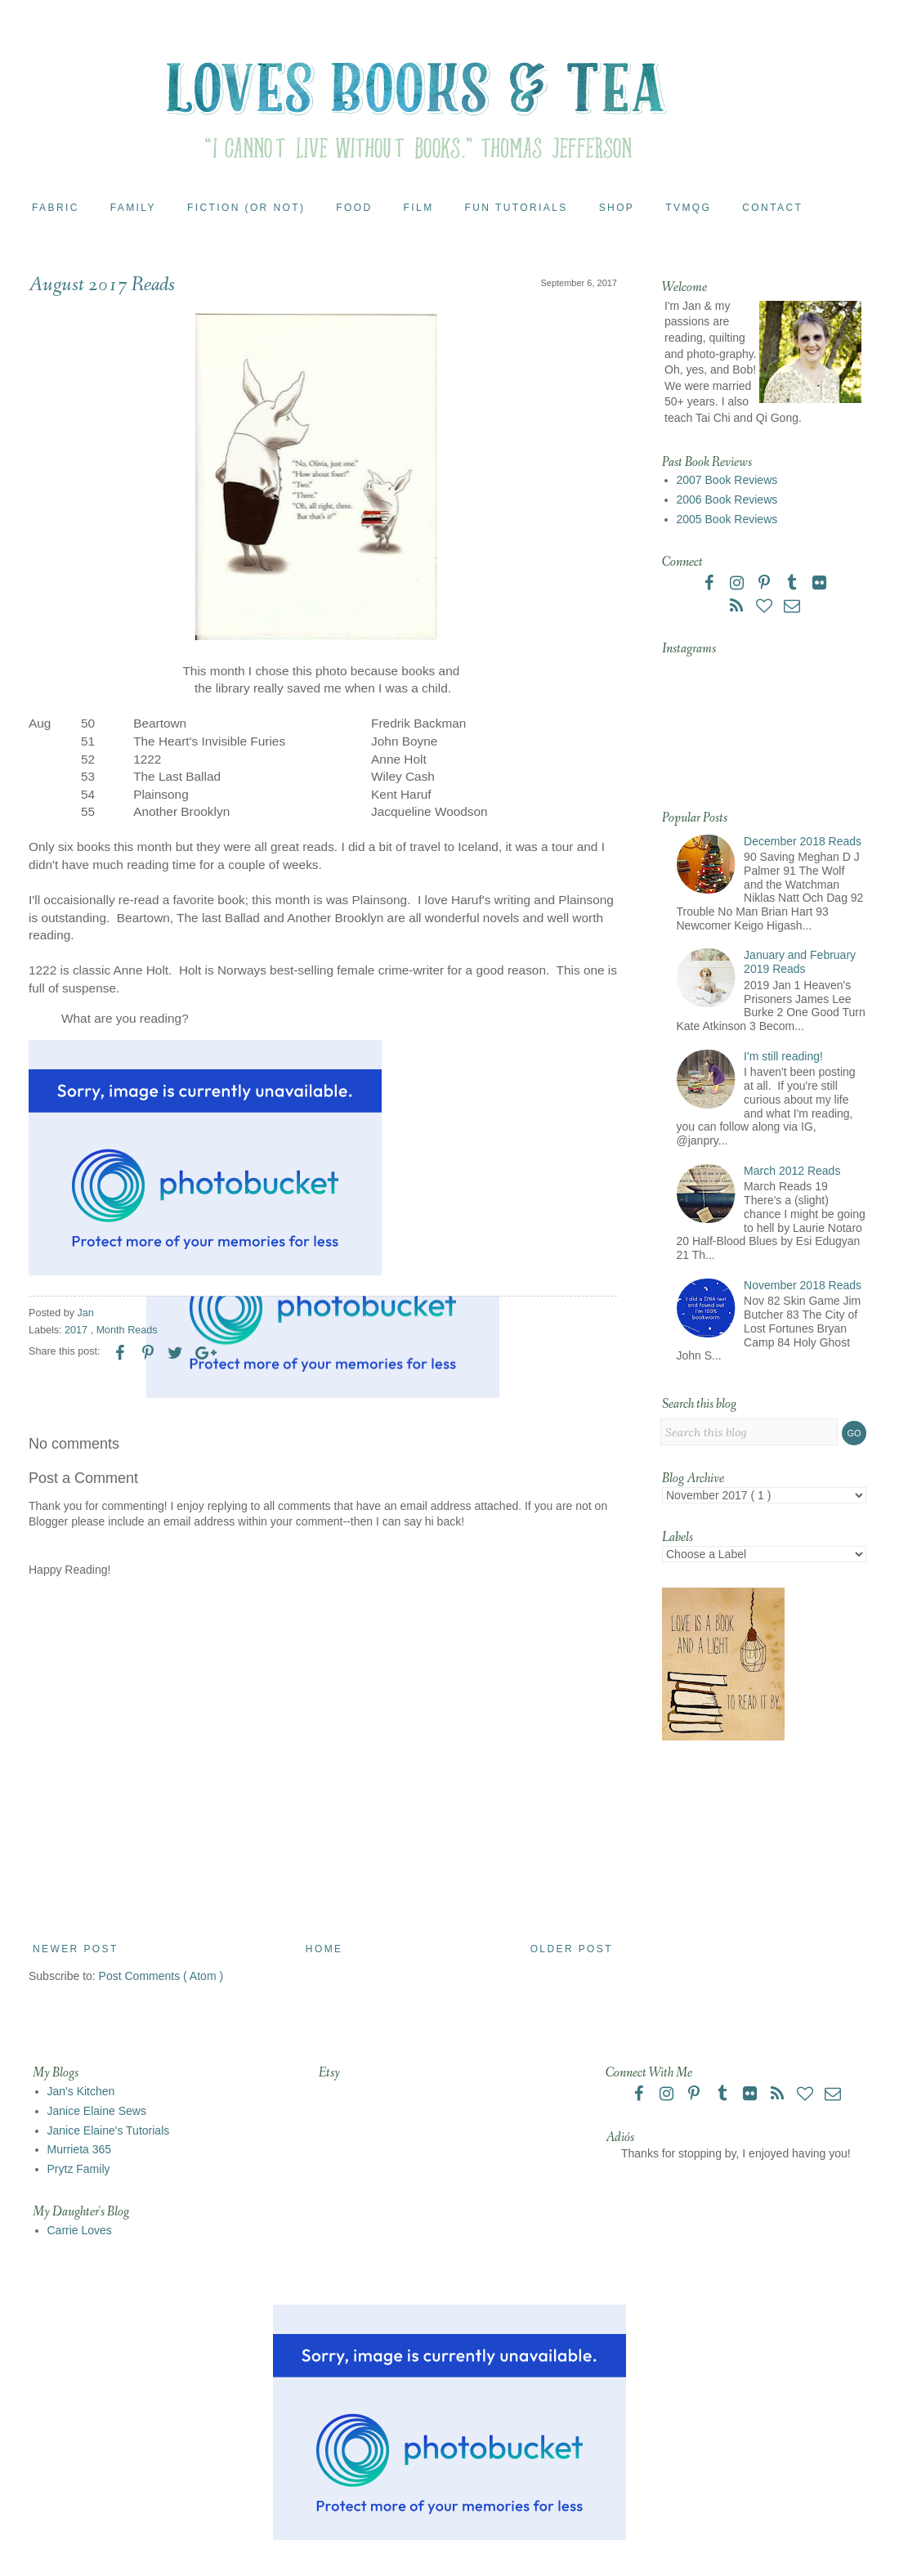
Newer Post (76, 1949)
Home (324, 1949)
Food (354, 207)
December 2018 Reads (802, 841)
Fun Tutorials (516, 207)
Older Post (571, 1949)
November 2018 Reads (802, 1285)
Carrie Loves (79, 2230)
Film (419, 207)
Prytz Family (78, 2168)
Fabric (55, 207)
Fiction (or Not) (246, 207)
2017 (78, 1330)
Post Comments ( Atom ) (161, 1975)
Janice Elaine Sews (96, 2110)
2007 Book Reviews (727, 479)
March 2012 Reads (792, 1170)
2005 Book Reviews (727, 519)
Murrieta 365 (79, 2149)
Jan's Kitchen (81, 2091)
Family (133, 207)
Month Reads (127, 1330)
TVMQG (688, 207)
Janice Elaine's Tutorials (108, 2130)
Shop (617, 207)
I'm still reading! (783, 1056)
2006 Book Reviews (727, 499)
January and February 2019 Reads (800, 961)
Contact (772, 207)
